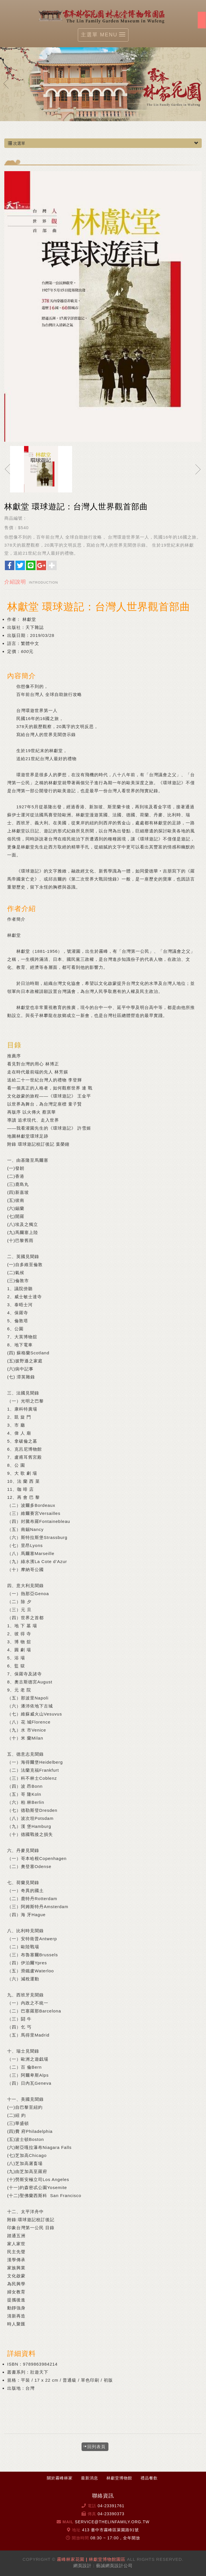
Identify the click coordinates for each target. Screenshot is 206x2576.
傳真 (92, 2514)
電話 (92, 2505)
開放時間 (80, 2538)
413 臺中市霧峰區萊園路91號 (110, 2530)
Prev (6, 83)
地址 (76, 2530)
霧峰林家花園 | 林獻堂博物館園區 (103, 15)
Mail (68, 2522)
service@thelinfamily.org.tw (112, 2522)
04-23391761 (111, 2505)
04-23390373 (111, 2514)
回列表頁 (96, 2446)
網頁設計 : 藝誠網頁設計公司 (103, 2565)
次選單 (103, 143)
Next (199, 83)
